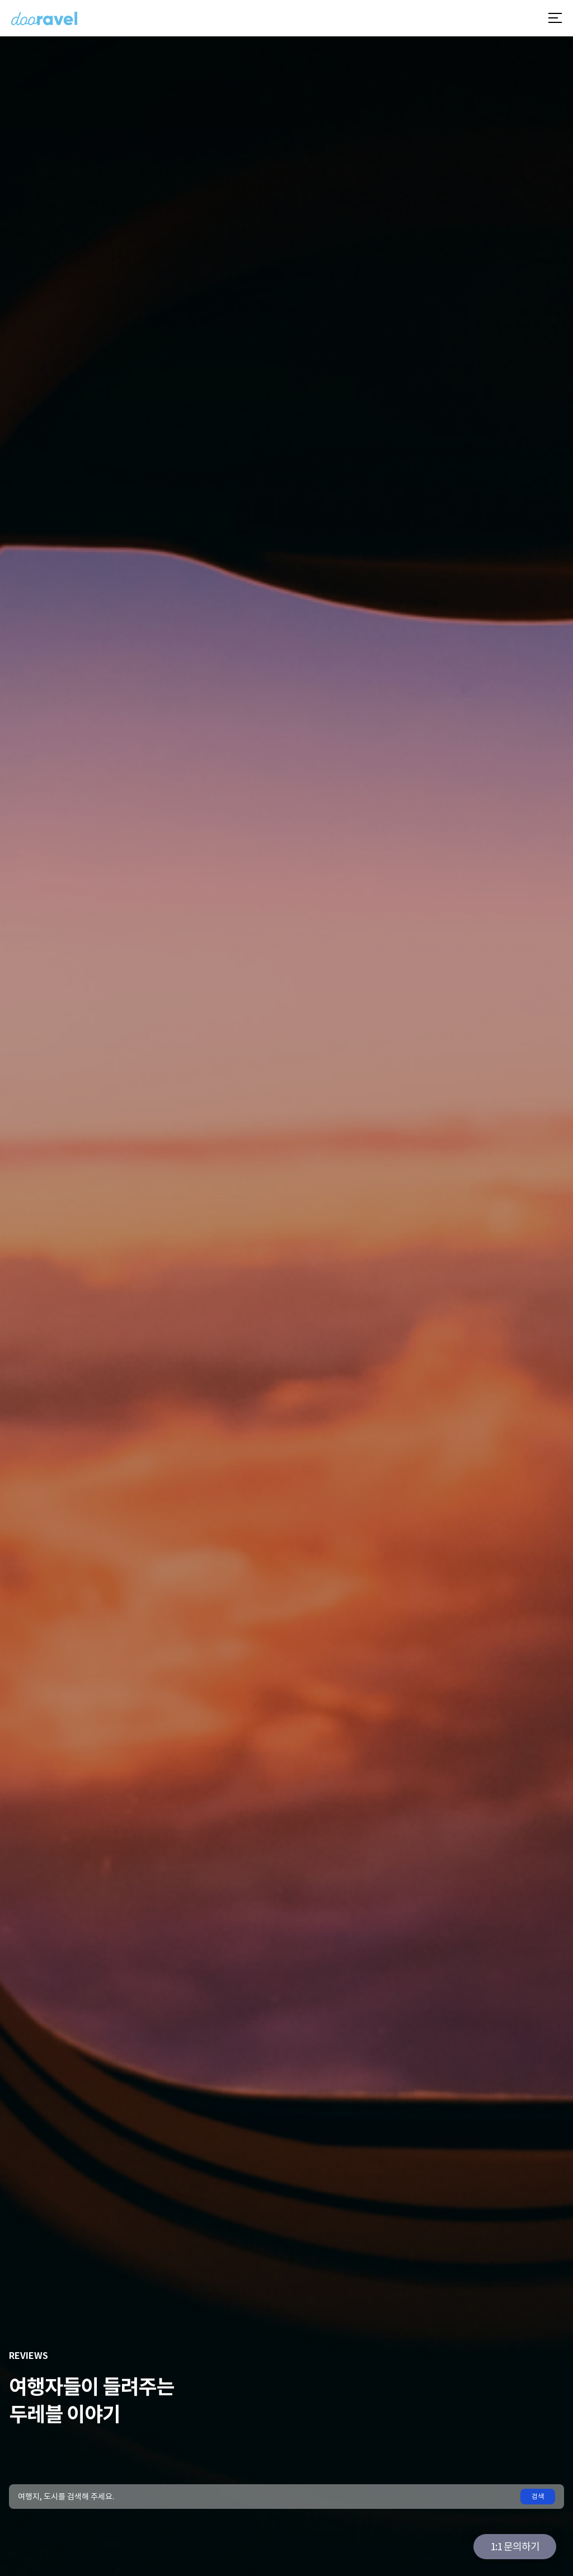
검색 (538, 2496)
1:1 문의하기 (514, 2546)
